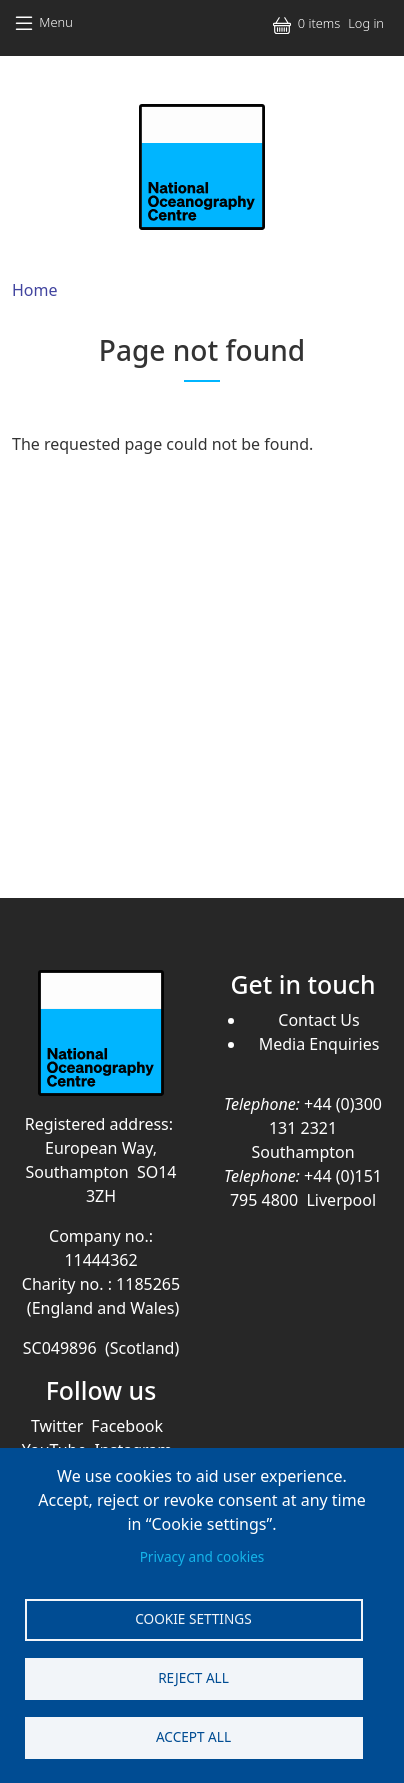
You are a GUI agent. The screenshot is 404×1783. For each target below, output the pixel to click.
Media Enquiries (319, 1044)
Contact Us (318, 1020)
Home (35, 290)
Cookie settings (193, 1618)
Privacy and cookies (202, 1556)
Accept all (193, 1736)
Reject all (193, 1677)
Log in (366, 23)
